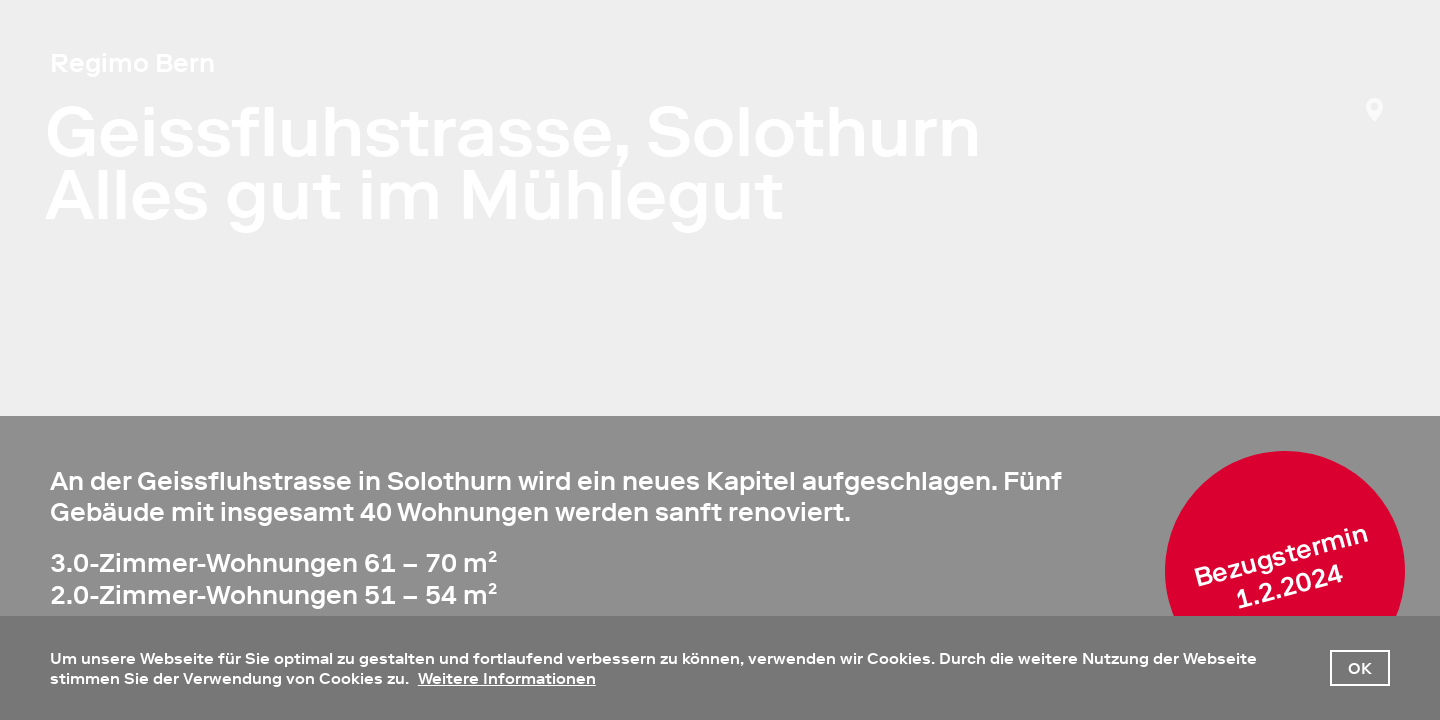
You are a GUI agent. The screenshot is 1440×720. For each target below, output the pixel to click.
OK (1360, 668)
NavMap (1375, 110)
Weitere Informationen (507, 678)
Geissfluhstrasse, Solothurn (513, 131)
